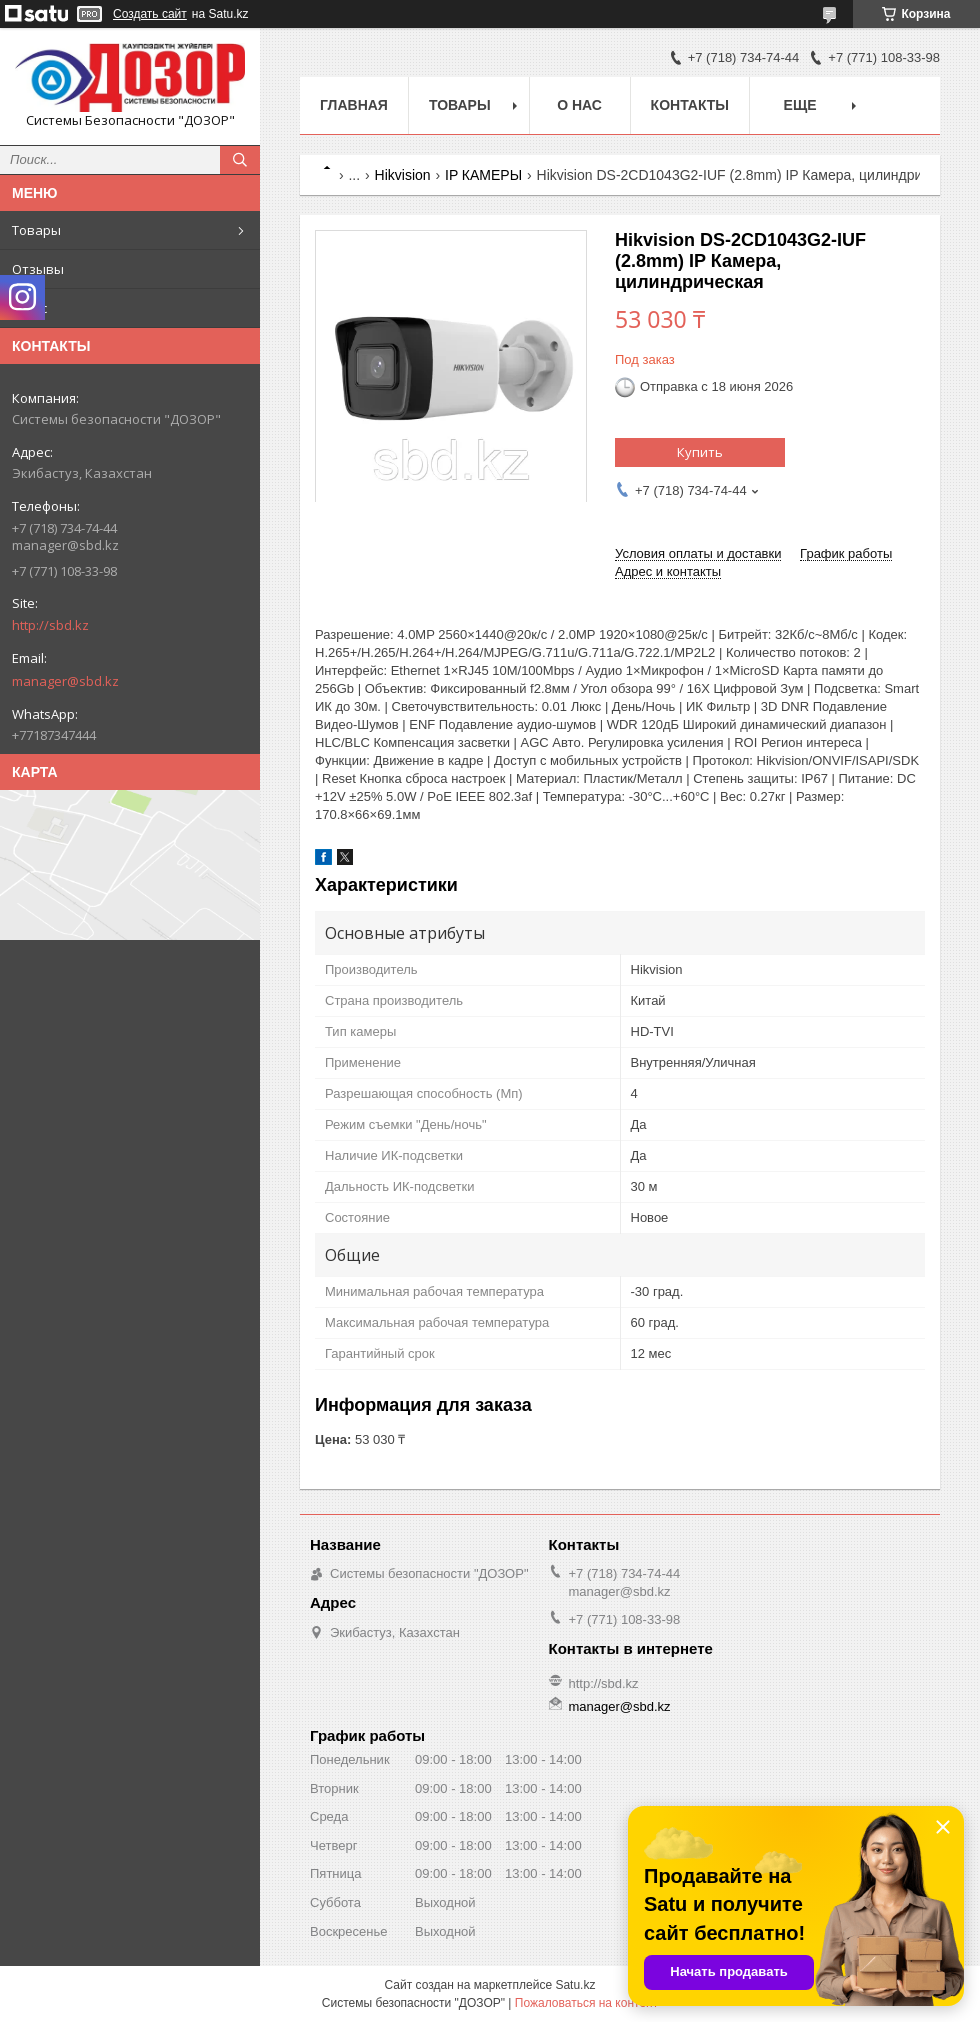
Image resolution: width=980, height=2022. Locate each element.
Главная (354, 105)
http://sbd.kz (50, 625)
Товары (36, 230)
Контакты (690, 105)
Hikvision (403, 175)
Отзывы (38, 269)
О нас (29, 308)
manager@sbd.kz (65, 681)
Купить (700, 452)
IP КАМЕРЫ (483, 175)
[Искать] (240, 160)
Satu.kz (575, 1985)
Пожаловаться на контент (586, 2003)
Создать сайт (150, 14)
